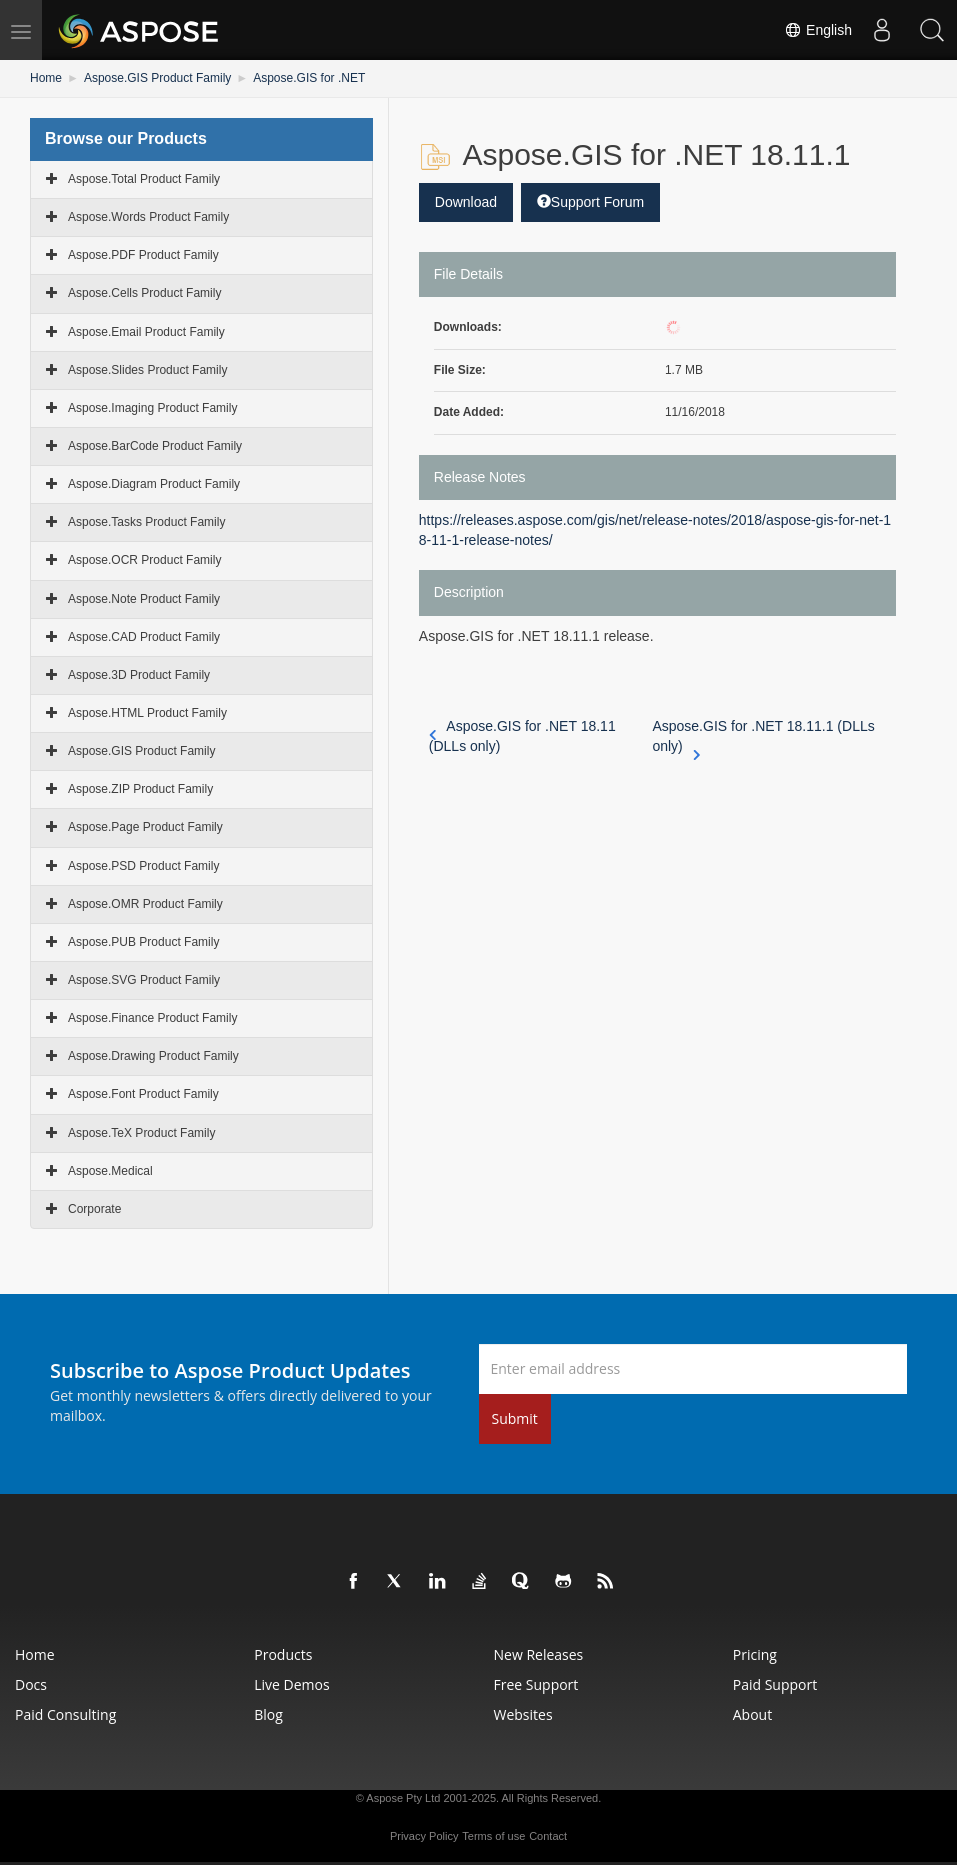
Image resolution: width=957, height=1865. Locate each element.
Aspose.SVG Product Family (144, 980)
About (752, 1714)
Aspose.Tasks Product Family (146, 522)
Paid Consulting (65, 1714)
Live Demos (291, 1684)
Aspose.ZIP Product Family (140, 789)
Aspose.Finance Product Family (152, 1018)
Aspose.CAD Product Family (144, 637)
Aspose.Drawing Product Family (153, 1056)
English (818, 30)
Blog (268, 1714)
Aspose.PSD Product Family (143, 866)
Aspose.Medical (110, 1171)
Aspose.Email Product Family (146, 332)
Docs (31, 1684)
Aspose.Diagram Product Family (154, 484)
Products (283, 1654)
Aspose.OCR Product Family (144, 560)
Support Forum (590, 202)
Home (46, 78)
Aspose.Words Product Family (148, 217)
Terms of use (493, 1836)
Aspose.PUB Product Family (143, 942)
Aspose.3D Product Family (139, 675)
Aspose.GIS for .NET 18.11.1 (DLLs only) (763, 737)
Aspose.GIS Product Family (157, 78)
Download (466, 202)
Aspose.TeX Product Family (141, 1133)
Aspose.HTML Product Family (147, 713)
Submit (515, 1418)
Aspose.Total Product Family (144, 179)
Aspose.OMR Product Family (145, 904)
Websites (523, 1714)
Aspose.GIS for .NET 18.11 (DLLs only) (522, 736)
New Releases (539, 1654)
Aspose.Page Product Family (145, 827)
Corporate (94, 1209)
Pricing (755, 1654)
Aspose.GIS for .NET (309, 78)
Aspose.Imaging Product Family (152, 408)
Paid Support (775, 1684)
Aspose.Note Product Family (144, 599)
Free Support (536, 1684)
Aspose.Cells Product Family (144, 293)
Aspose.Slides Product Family (147, 370)
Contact (548, 1836)
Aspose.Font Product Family (143, 1094)
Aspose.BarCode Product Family (155, 446)
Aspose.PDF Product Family (143, 255)
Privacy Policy (424, 1836)
